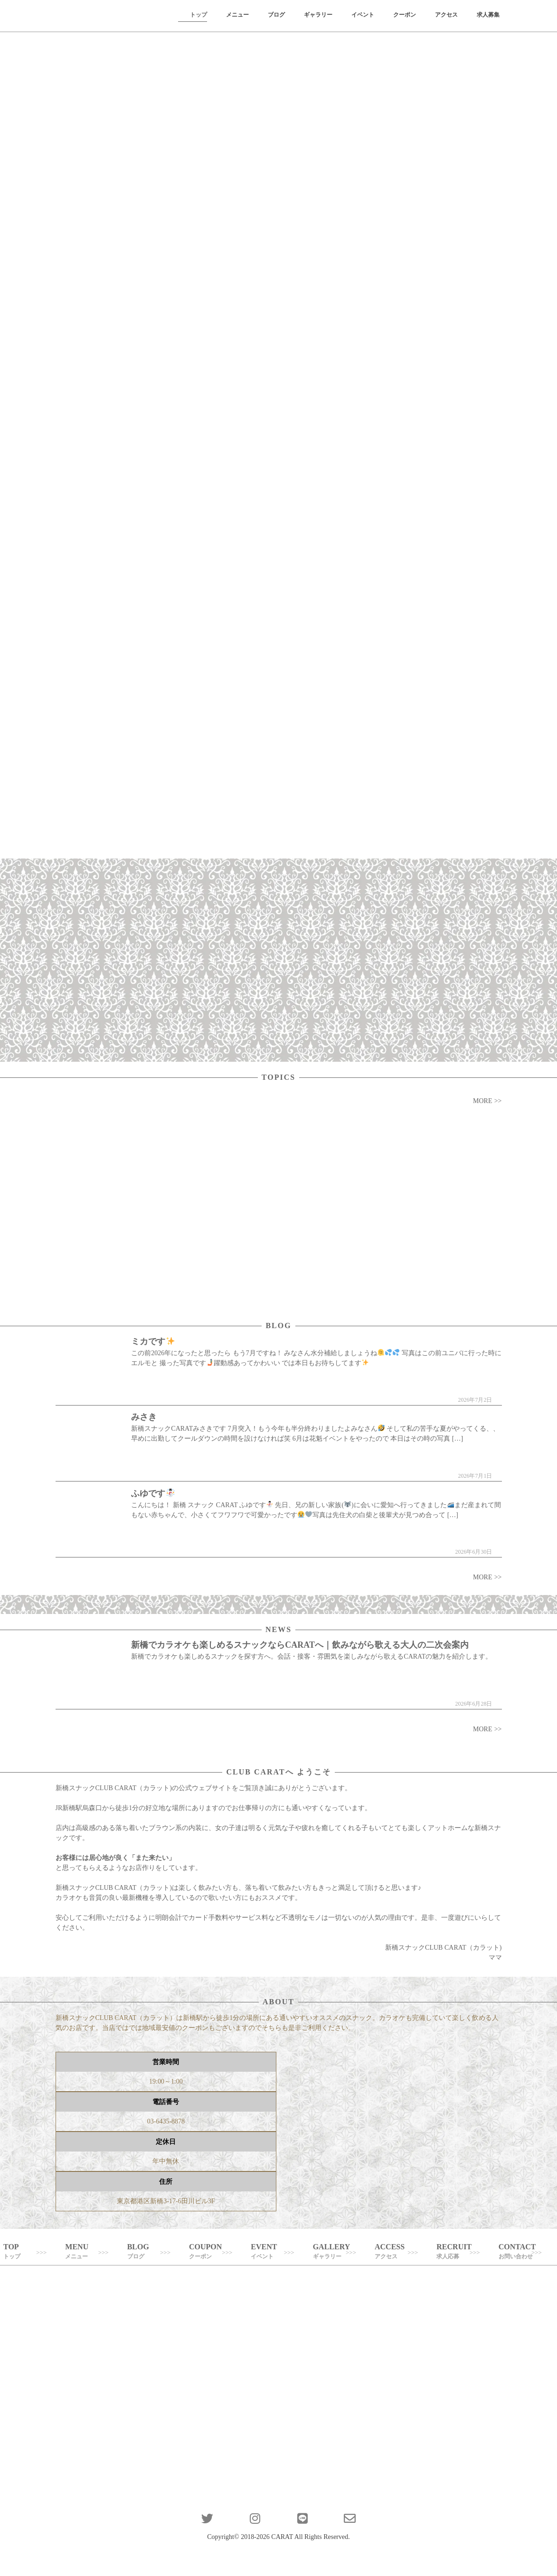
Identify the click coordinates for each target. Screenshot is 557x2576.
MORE (482, 1100)
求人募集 (488, 14)
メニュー (237, 14)
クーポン (404, 14)
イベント (362, 14)
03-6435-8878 (166, 2121)
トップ (198, 14)
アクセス (446, 14)
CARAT (282, 2536)
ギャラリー (318, 14)
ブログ (276, 14)
